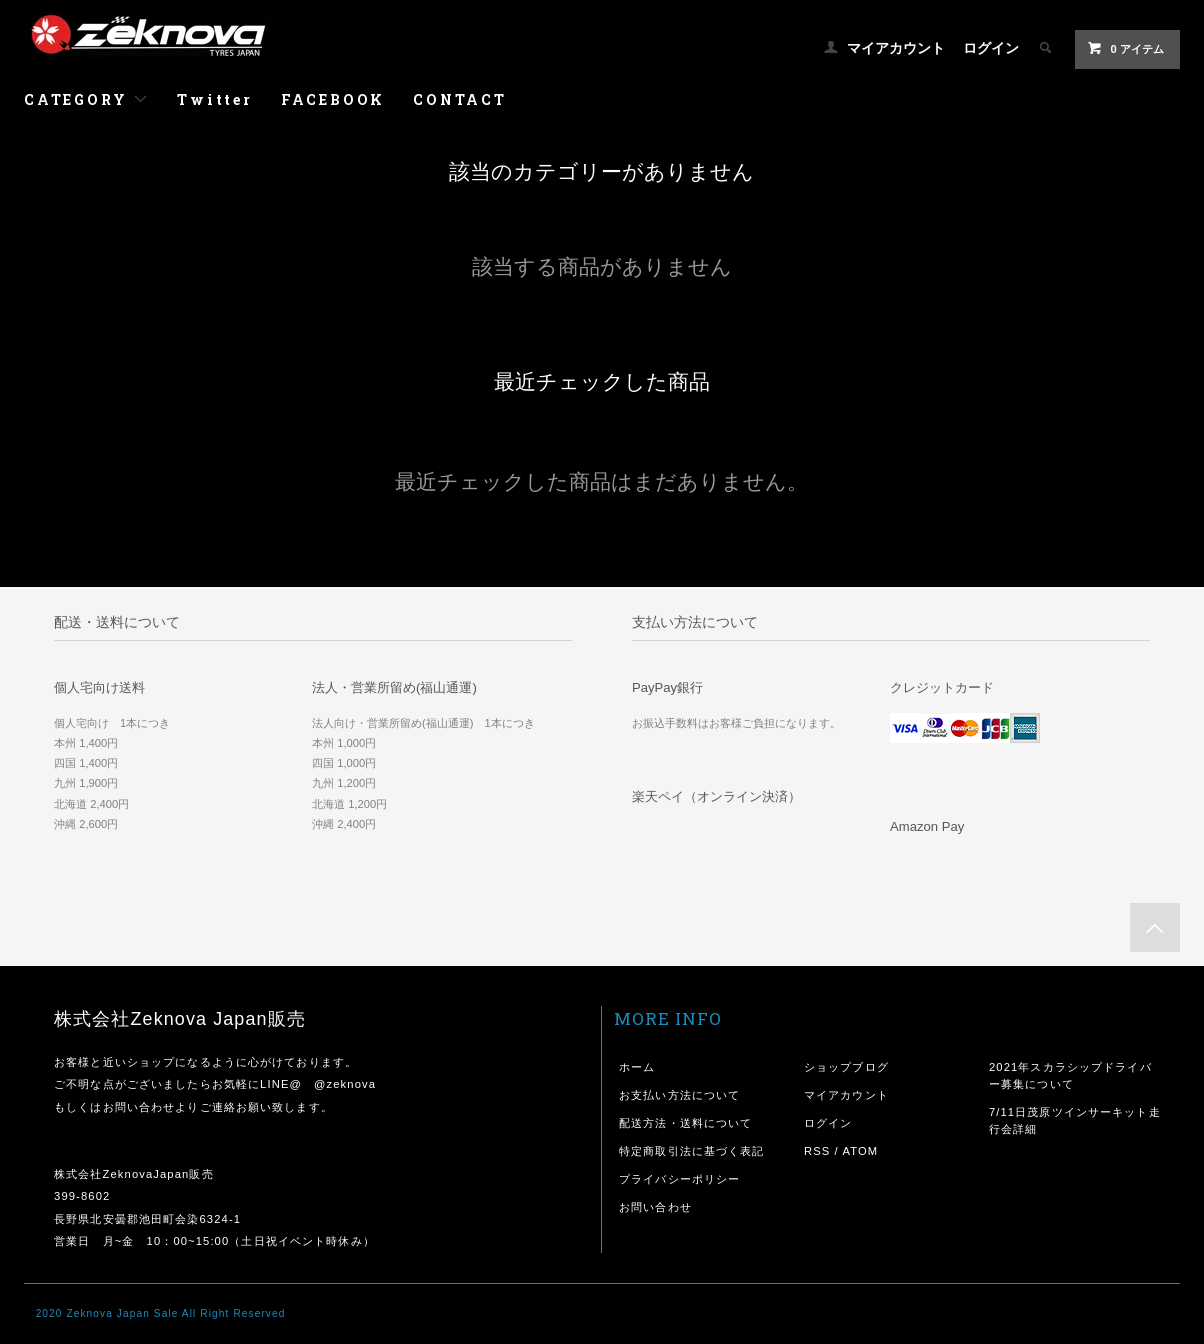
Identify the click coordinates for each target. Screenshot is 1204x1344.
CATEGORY (86, 99)
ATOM (860, 1151)
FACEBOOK (333, 99)
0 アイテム (1125, 48)
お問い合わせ (655, 1207)
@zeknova (345, 1084)
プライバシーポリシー (679, 1179)
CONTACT (460, 99)
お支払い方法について (679, 1095)
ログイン (991, 48)
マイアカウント (896, 48)
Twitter (215, 99)
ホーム (637, 1067)
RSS (817, 1151)
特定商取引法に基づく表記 (691, 1151)
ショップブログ (846, 1067)
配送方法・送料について (685, 1123)
